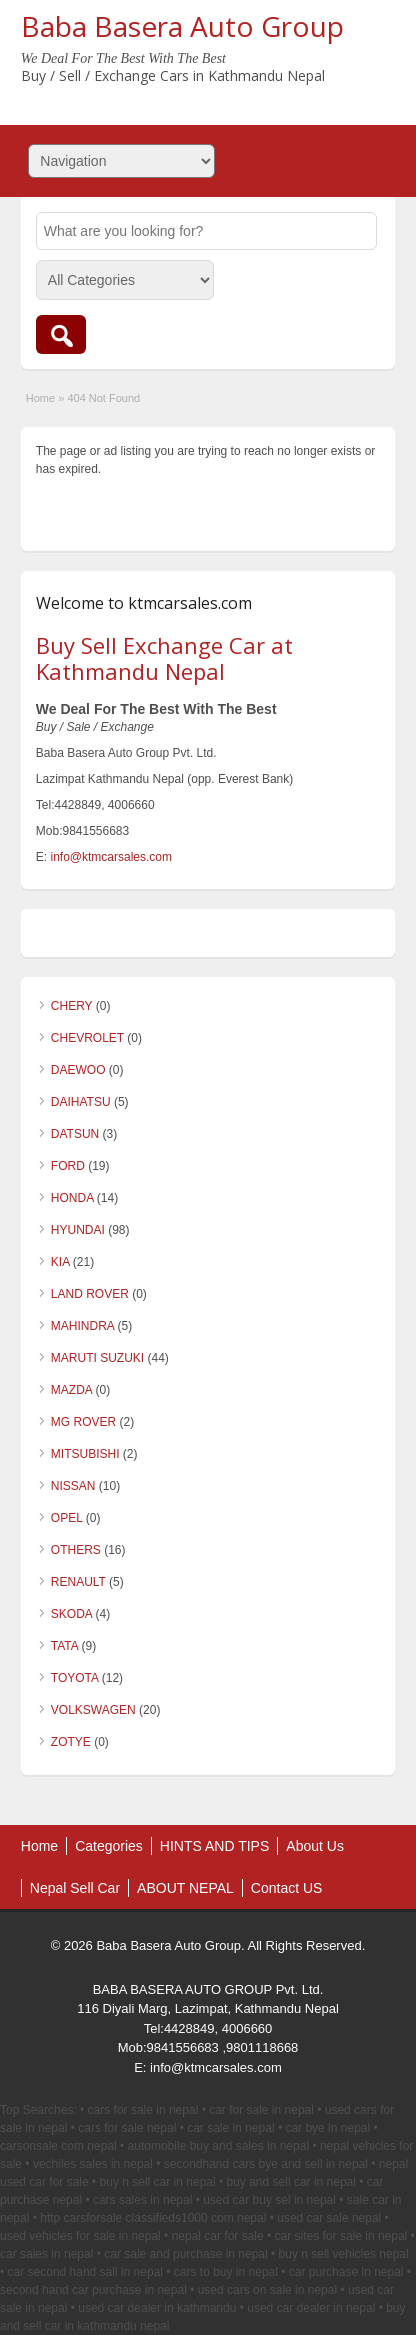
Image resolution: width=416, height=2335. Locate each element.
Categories (109, 1846)
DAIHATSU (81, 1102)
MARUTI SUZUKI (97, 1358)
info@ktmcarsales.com (111, 857)
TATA (64, 1646)
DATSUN (75, 1134)
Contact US (287, 1888)
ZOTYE (71, 1742)
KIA (60, 1262)
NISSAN (73, 1486)
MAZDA (71, 1390)
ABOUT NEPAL (185, 1888)
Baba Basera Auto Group (182, 26)
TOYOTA (75, 1678)
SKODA (71, 1614)
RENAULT (78, 1582)
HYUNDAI (78, 1230)
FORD (68, 1166)
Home (40, 398)
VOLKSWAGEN (93, 1710)
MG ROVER (83, 1422)
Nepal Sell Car (75, 1888)
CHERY (72, 1006)
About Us (315, 1846)
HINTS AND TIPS (214, 1846)
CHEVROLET (87, 1038)
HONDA (72, 1198)
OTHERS (76, 1550)
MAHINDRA (82, 1326)
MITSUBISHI (85, 1454)
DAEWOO (78, 1070)
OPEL (67, 1518)
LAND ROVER (90, 1294)
